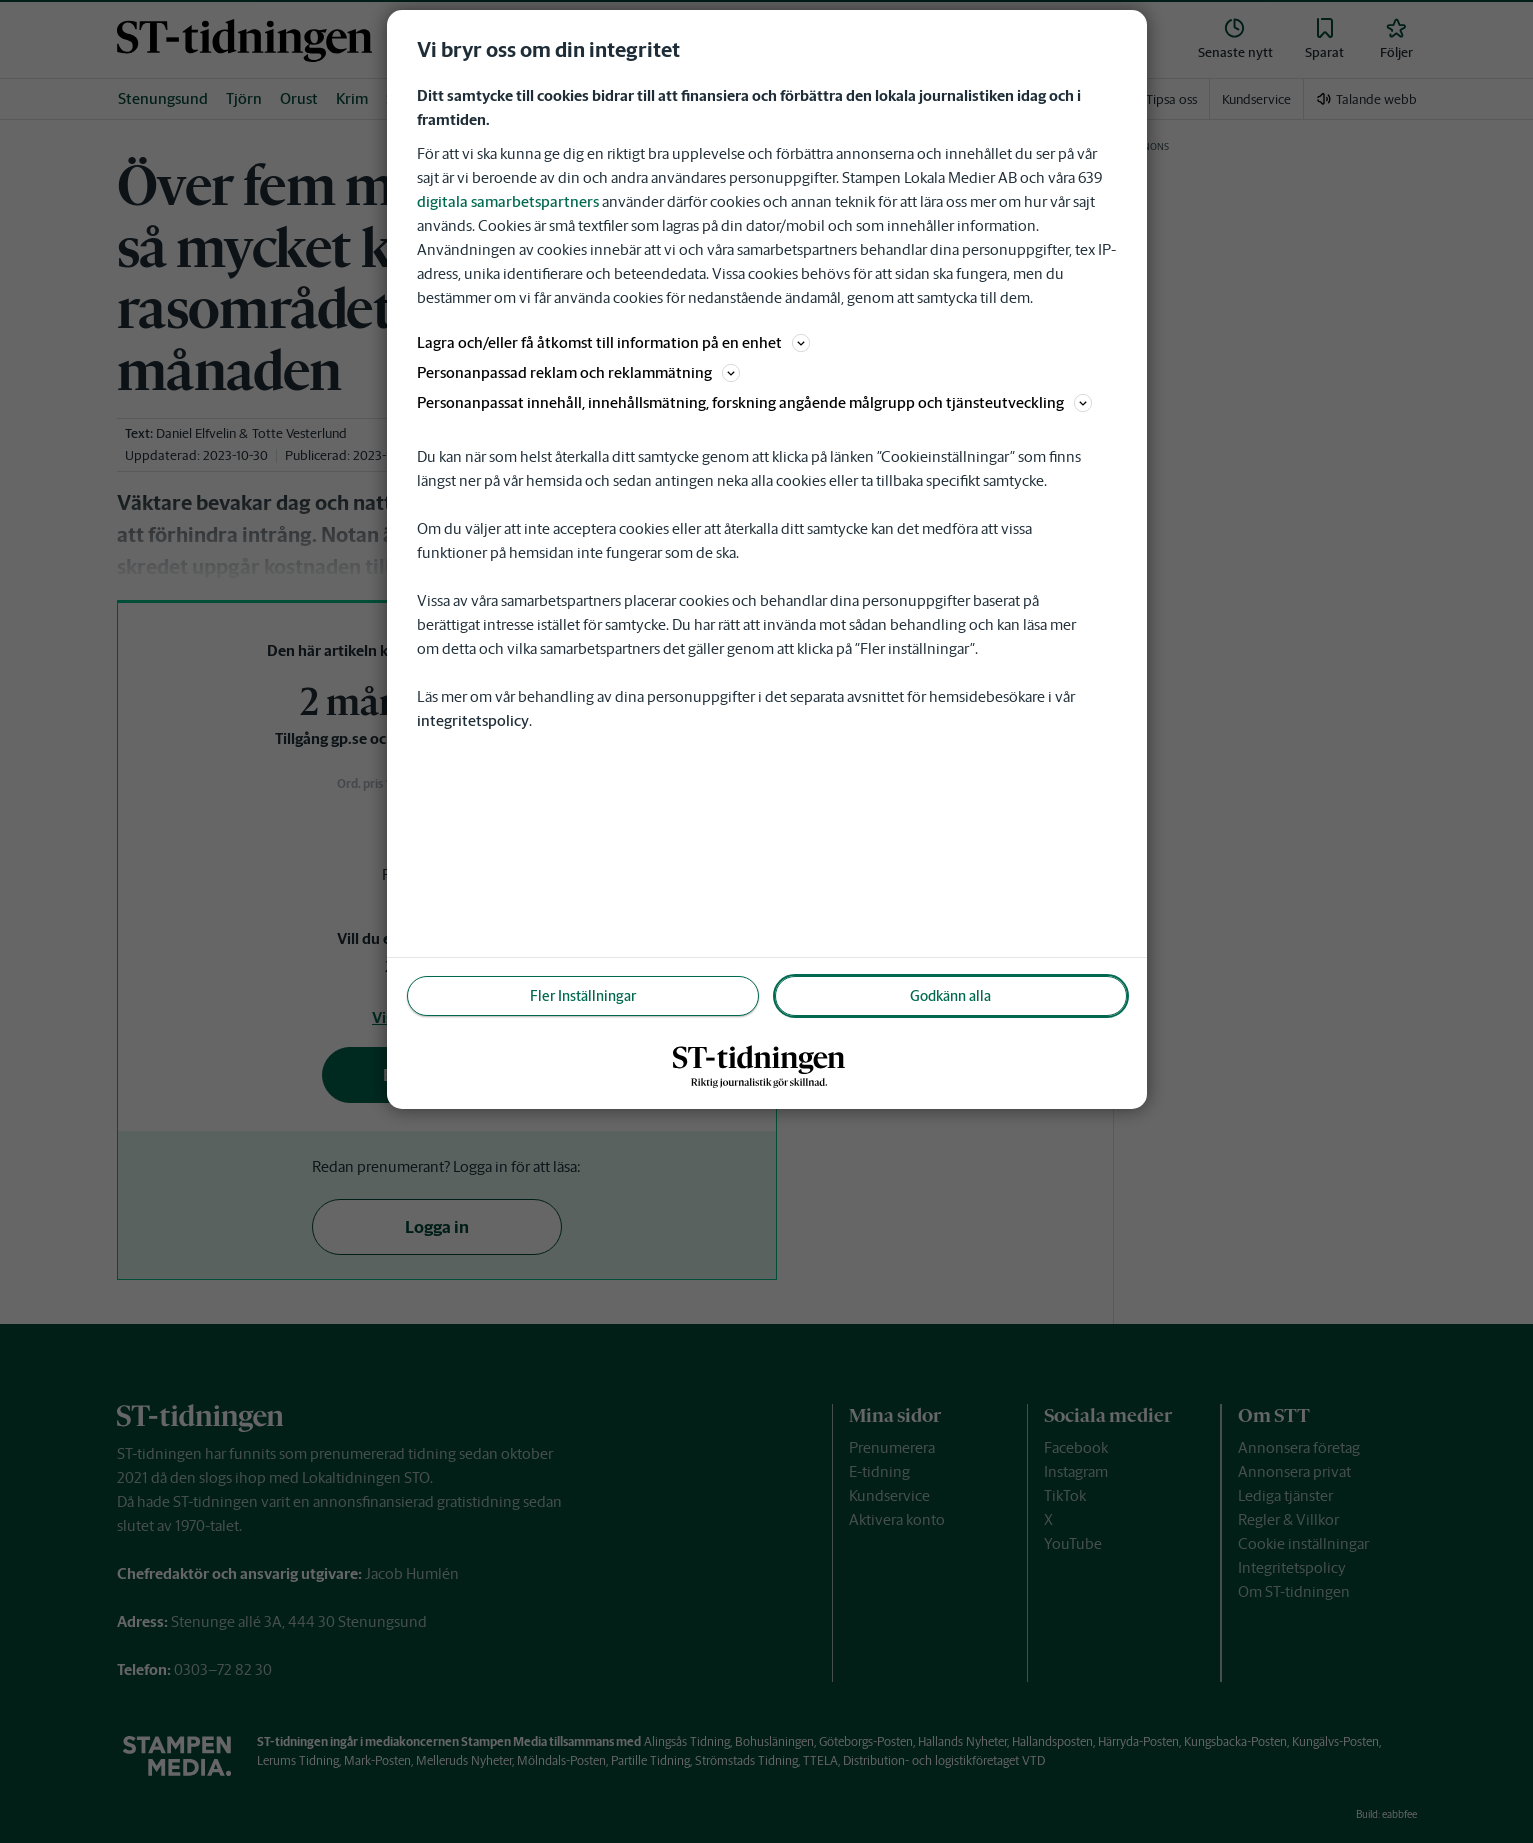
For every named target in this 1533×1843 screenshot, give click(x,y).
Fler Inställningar (583, 996)
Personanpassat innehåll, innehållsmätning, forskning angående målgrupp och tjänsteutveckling (754, 402)
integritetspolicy (473, 720)
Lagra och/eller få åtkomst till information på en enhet (613, 342)
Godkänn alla (950, 996)
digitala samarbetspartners (508, 201)
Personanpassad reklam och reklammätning (578, 372)
